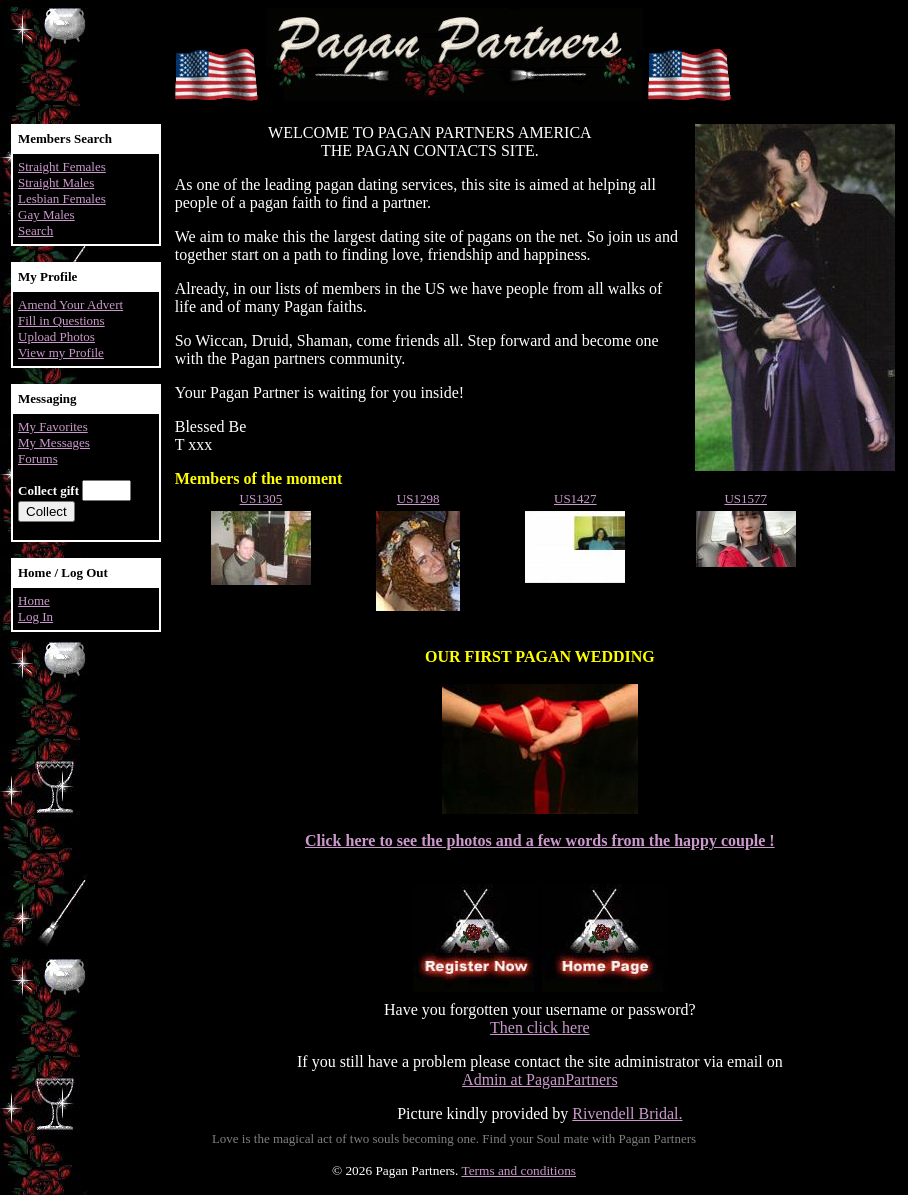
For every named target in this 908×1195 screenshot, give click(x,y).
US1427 (575, 498)
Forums (38, 458)
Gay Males (46, 214)
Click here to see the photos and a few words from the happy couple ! (540, 840)
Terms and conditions (518, 1170)
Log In (35, 616)
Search (35, 230)
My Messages (54, 442)
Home (34, 600)
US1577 (745, 498)
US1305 (261, 498)
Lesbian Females (62, 198)
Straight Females (62, 166)
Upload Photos (56, 336)
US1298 (418, 498)
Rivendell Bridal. (627, 1113)
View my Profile (61, 352)
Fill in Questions (61, 320)
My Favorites (53, 426)
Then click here (540, 1027)
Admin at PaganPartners (540, 1079)
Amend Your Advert (70, 304)
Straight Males (56, 182)
